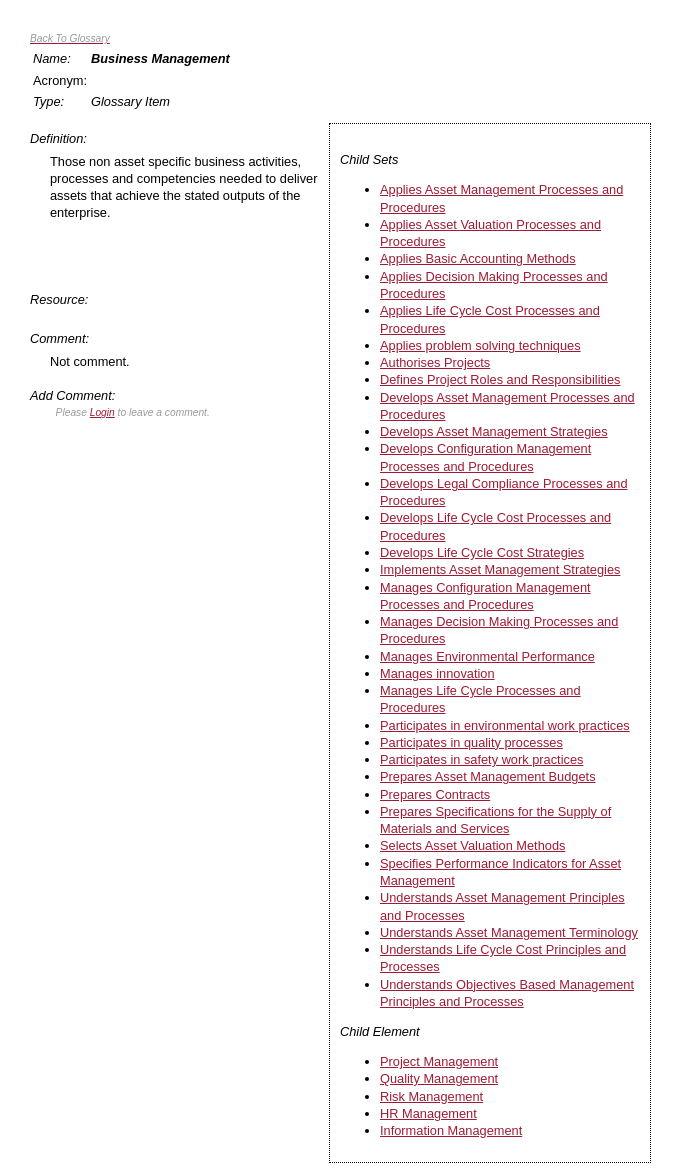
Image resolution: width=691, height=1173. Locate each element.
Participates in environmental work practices (505, 725)
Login (102, 412)
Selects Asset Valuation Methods (472, 845)
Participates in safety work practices (481, 759)
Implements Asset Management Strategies (500, 569)
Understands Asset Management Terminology (509, 932)
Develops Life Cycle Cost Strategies (482, 552)
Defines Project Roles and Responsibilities (500, 379)
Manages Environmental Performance (487, 656)
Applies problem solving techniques (480, 345)
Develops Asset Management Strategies (494, 431)
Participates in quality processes (471, 742)
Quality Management (439, 1078)
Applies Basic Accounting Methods (478, 258)
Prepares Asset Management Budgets (488, 776)
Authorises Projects (435, 362)
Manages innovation (437, 673)
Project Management (439, 1061)
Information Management (451, 1130)
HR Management (428, 1113)
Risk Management (431, 1096)
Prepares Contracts (435, 794)
